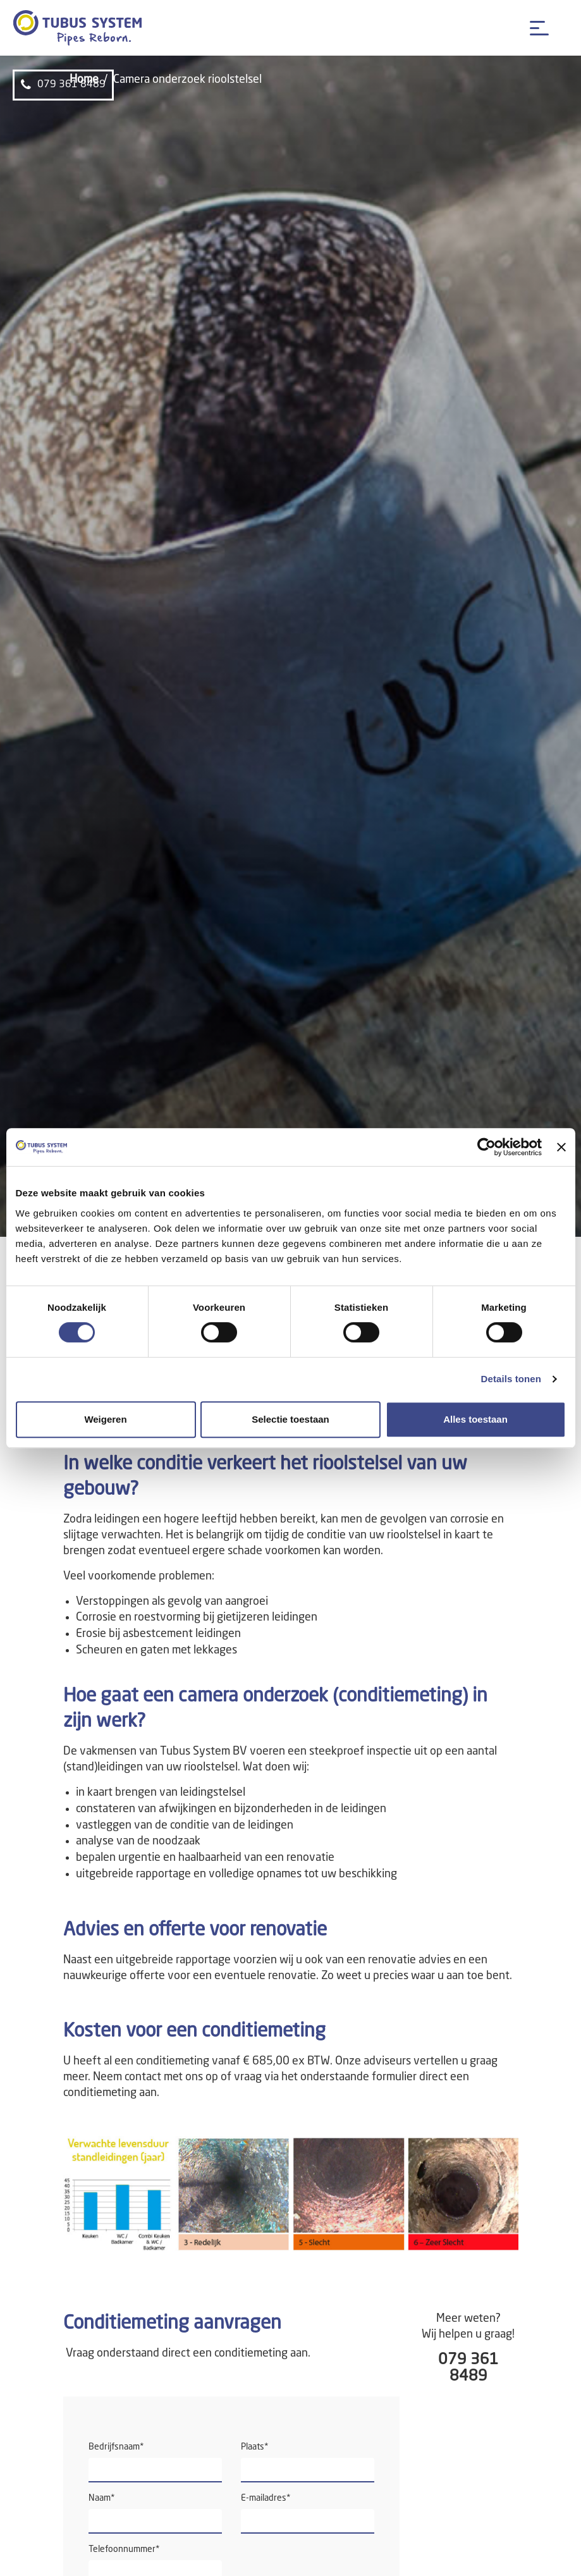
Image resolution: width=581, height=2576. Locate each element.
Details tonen (511, 1378)
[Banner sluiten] (561, 1147)
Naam (102, 2498)
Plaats (255, 2447)
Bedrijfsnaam (116, 2447)
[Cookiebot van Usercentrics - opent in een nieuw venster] (486, 1147)
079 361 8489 (63, 84)
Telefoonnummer (124, 2549)
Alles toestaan (475, 1419)
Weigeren (105, 1419)
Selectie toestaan (290, 1419)
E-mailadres (266, 2498)
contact (143, 2077)
